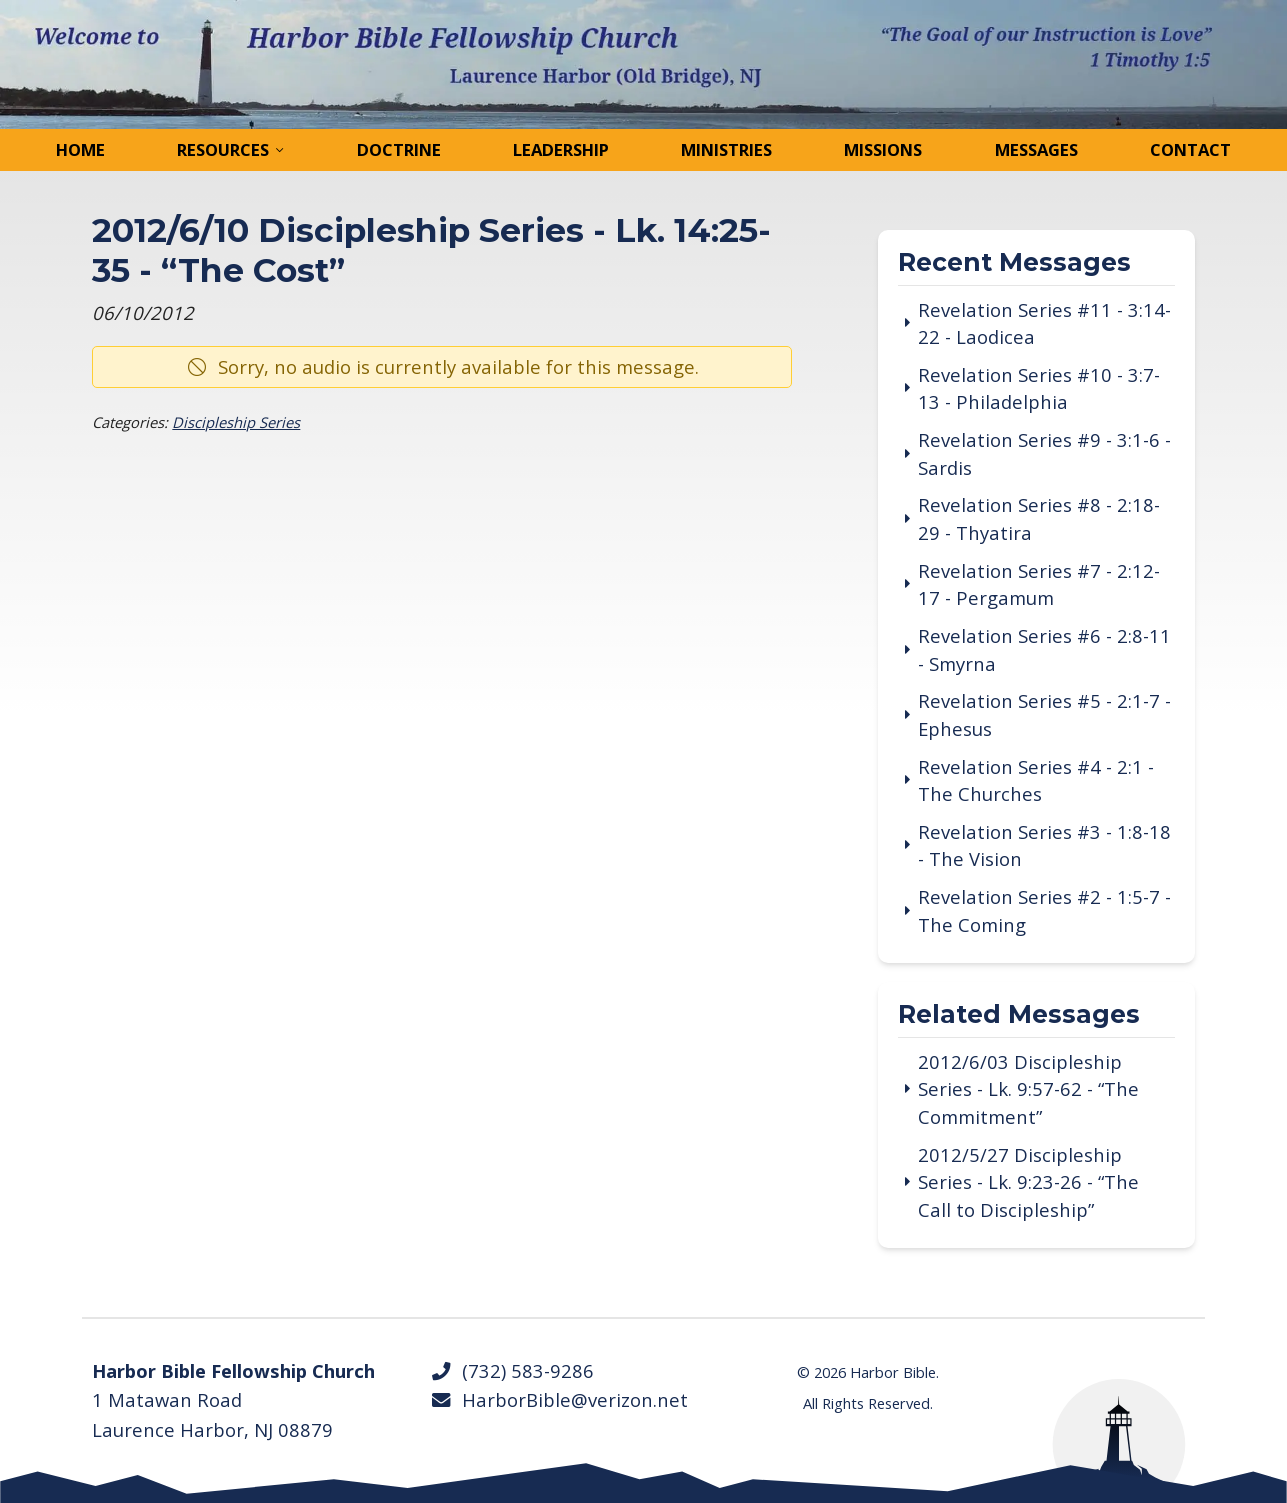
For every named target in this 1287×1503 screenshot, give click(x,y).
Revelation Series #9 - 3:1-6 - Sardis (1044, 453)
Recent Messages (1014, 263)
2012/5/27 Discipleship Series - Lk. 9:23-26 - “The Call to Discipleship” (1028, 1182)
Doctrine (399, 149)
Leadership (561, 149)
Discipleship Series (236, 422)
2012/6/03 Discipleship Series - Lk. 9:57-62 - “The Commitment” (1028, 1089)
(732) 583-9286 (511, 1370)
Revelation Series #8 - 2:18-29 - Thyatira (1039, 518)
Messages (1036, 149)
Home (80, 149)
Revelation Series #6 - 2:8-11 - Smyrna (1044, 649)
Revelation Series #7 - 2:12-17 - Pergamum (1039, 584)
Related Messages (1019, 1015)
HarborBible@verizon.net (558, 1399)
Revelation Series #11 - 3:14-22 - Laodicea (1044, 323)
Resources (223, 149)
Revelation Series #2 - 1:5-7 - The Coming (1044, 910)
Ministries (726, 149)
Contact (1190, 149)
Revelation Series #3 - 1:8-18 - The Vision (1044, 845)
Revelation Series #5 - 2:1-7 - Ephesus (1044, 714)
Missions (883, 149)
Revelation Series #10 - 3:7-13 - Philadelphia (1039, 388)
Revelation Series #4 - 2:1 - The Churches (1036, 780)
